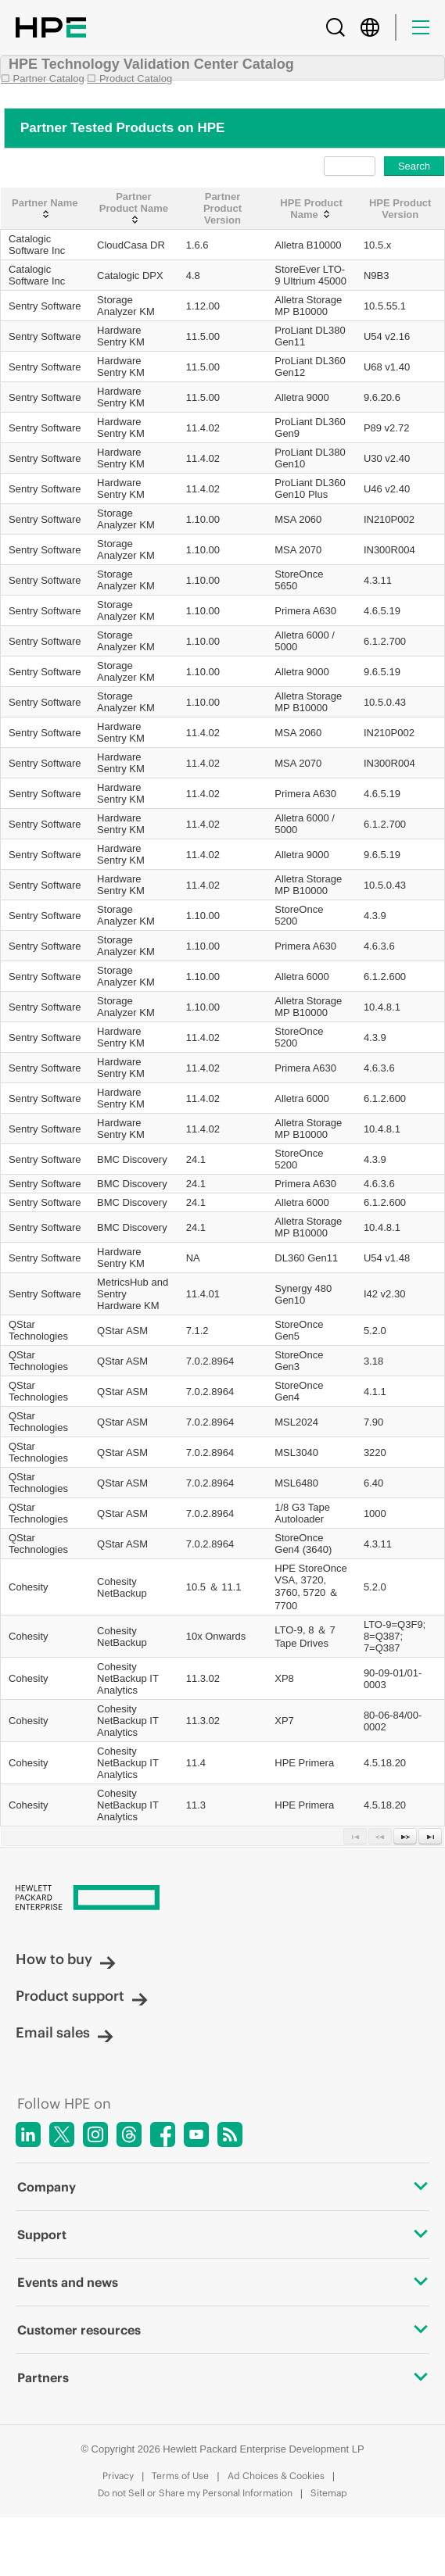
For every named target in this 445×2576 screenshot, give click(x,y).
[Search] (335, 27)
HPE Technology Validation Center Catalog (151, 64)
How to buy (66, 1959)
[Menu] (420, 27)
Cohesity (28, 1587)
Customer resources (222, 2330)
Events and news (222, 2282)
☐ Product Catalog (129, 78)
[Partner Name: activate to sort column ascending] (45, 209)
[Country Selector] (370, 27)
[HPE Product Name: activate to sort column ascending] (311, 209)
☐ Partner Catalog (42, 78)
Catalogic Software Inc (37, 244)
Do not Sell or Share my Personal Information (195, 2493)
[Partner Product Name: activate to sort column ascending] (133, 209)
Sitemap (328, 2493)
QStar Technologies (38, 1330)
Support (222, 2234)
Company (222, 2187)
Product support (82, 1996)
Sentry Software (45, 306)
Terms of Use (180, 2475)
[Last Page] (430, 1836)
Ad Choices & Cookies (276, 2475)
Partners (222, 2377)
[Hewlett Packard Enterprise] (222, 1898)
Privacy (118, 2475)
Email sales (64, 2032)
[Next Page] (405, 1836)
